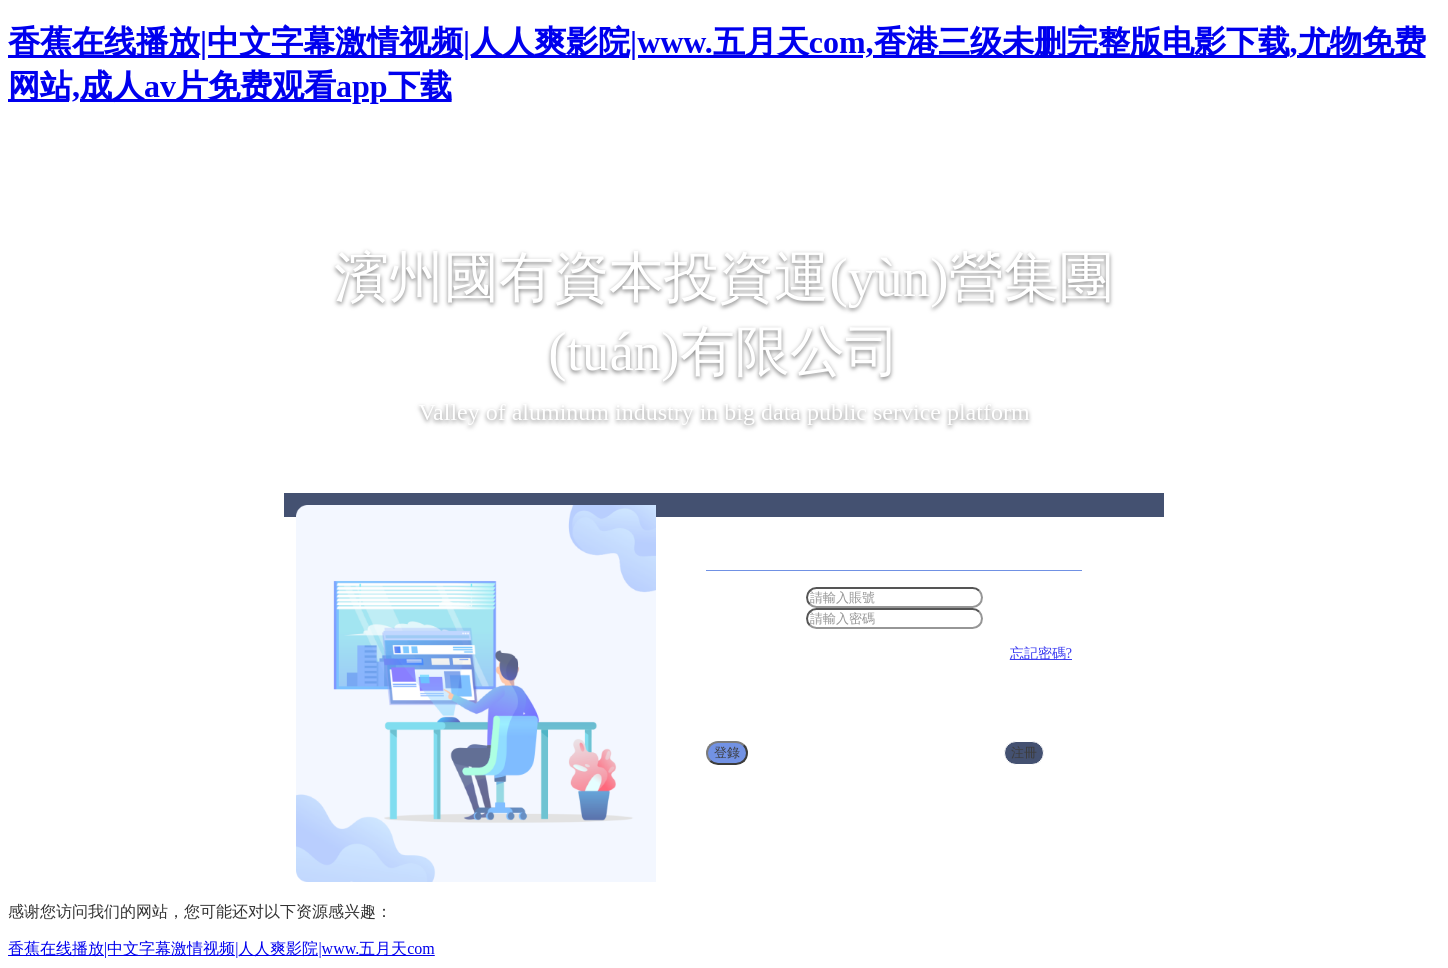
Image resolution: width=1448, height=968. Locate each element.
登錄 (727, 752)
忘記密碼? (1041, 653)
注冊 (1024, 752)
